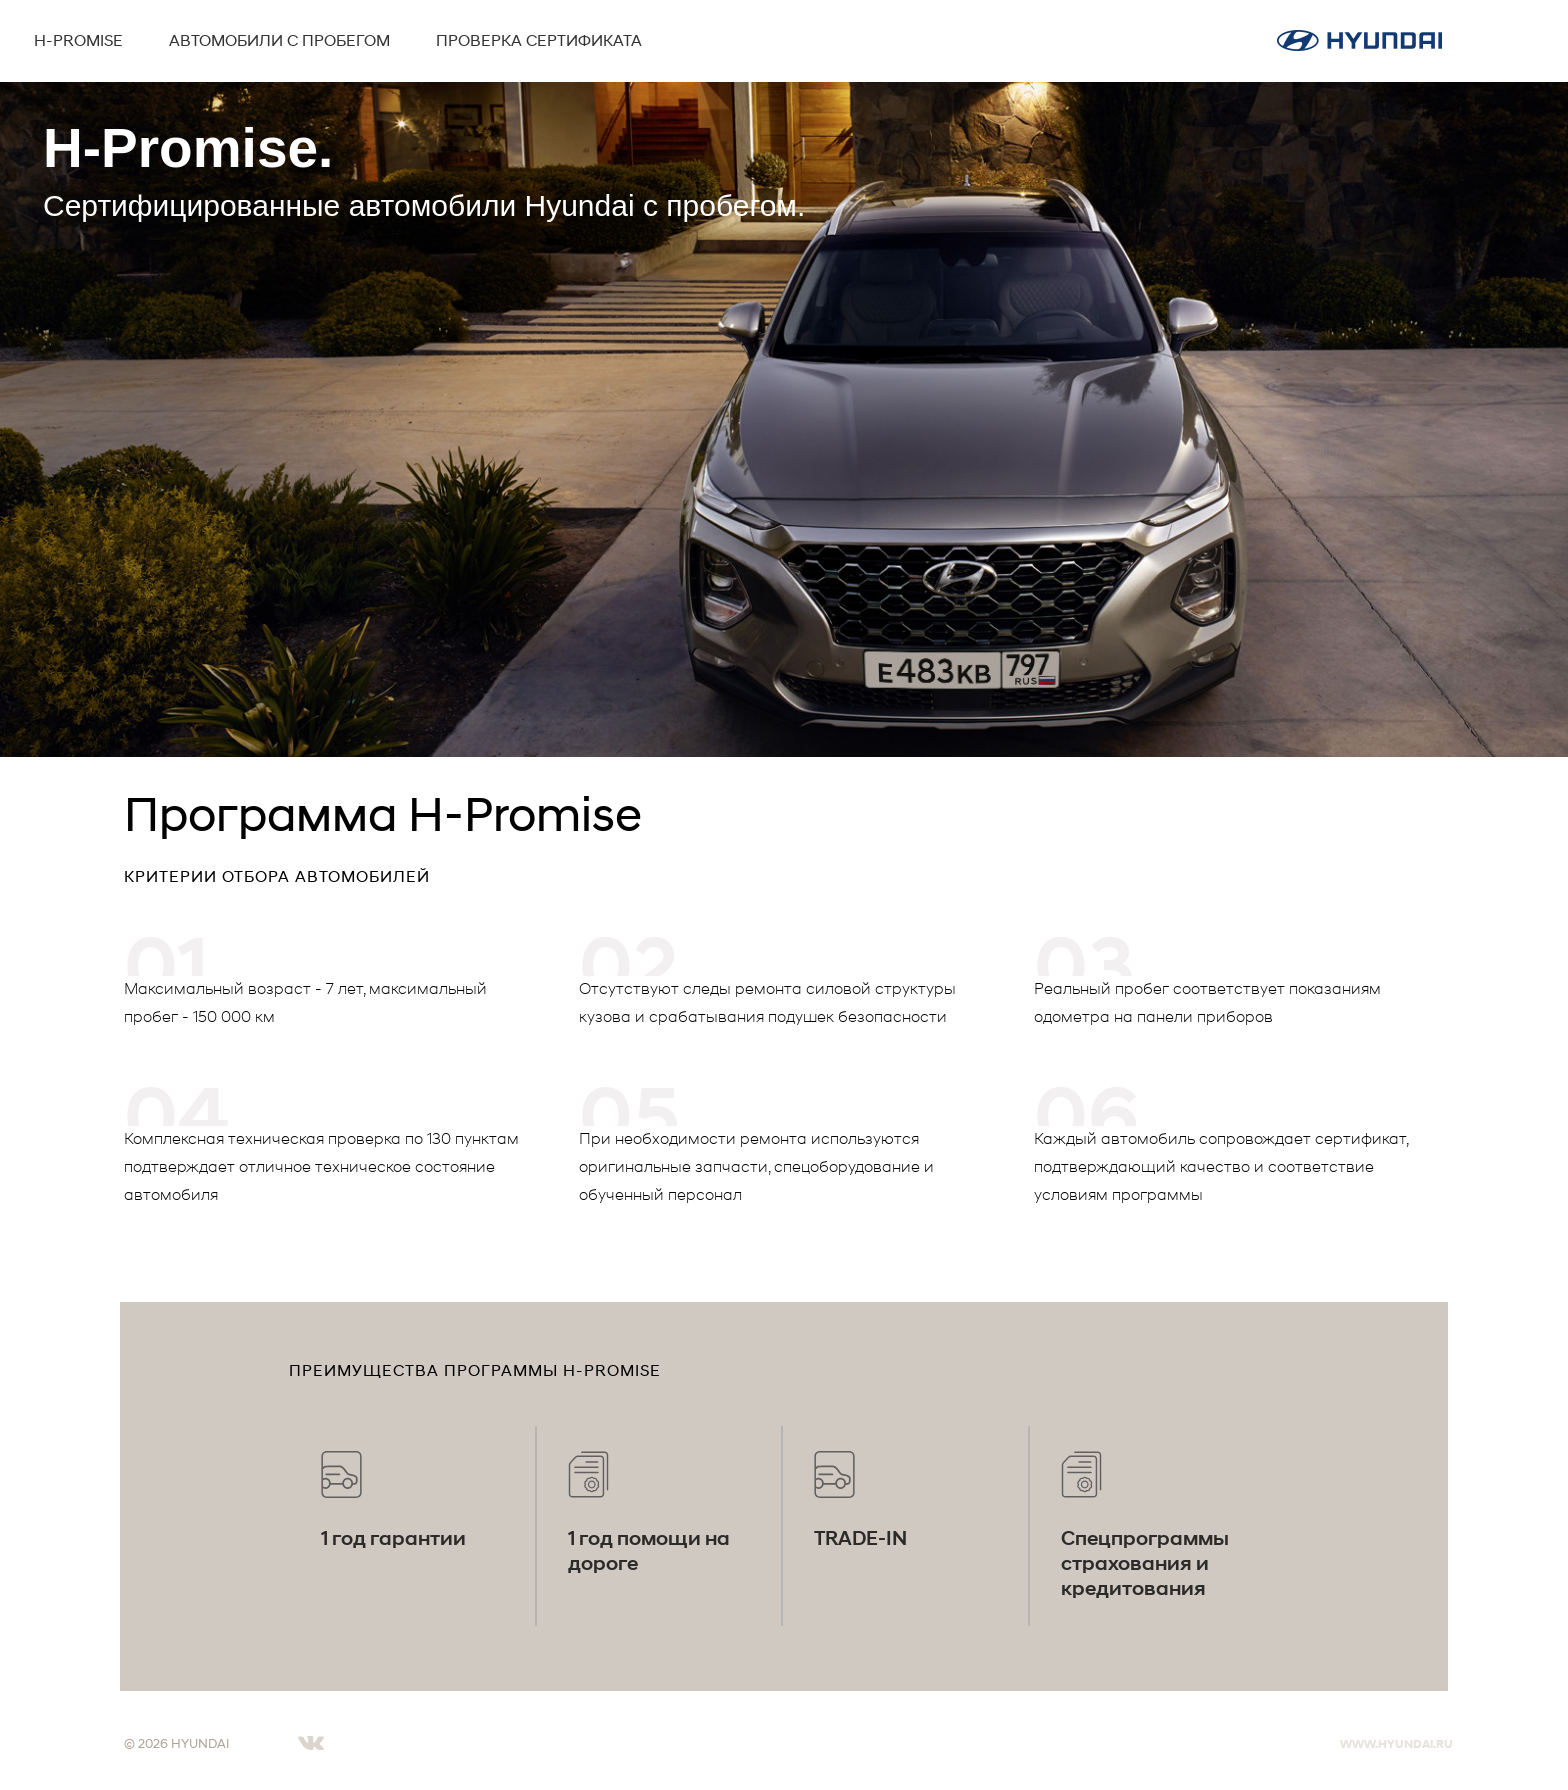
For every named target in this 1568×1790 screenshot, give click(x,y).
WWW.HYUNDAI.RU (1396, 1744)
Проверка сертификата (539, 39)
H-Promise (78, 39)
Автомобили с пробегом (279, 39)
